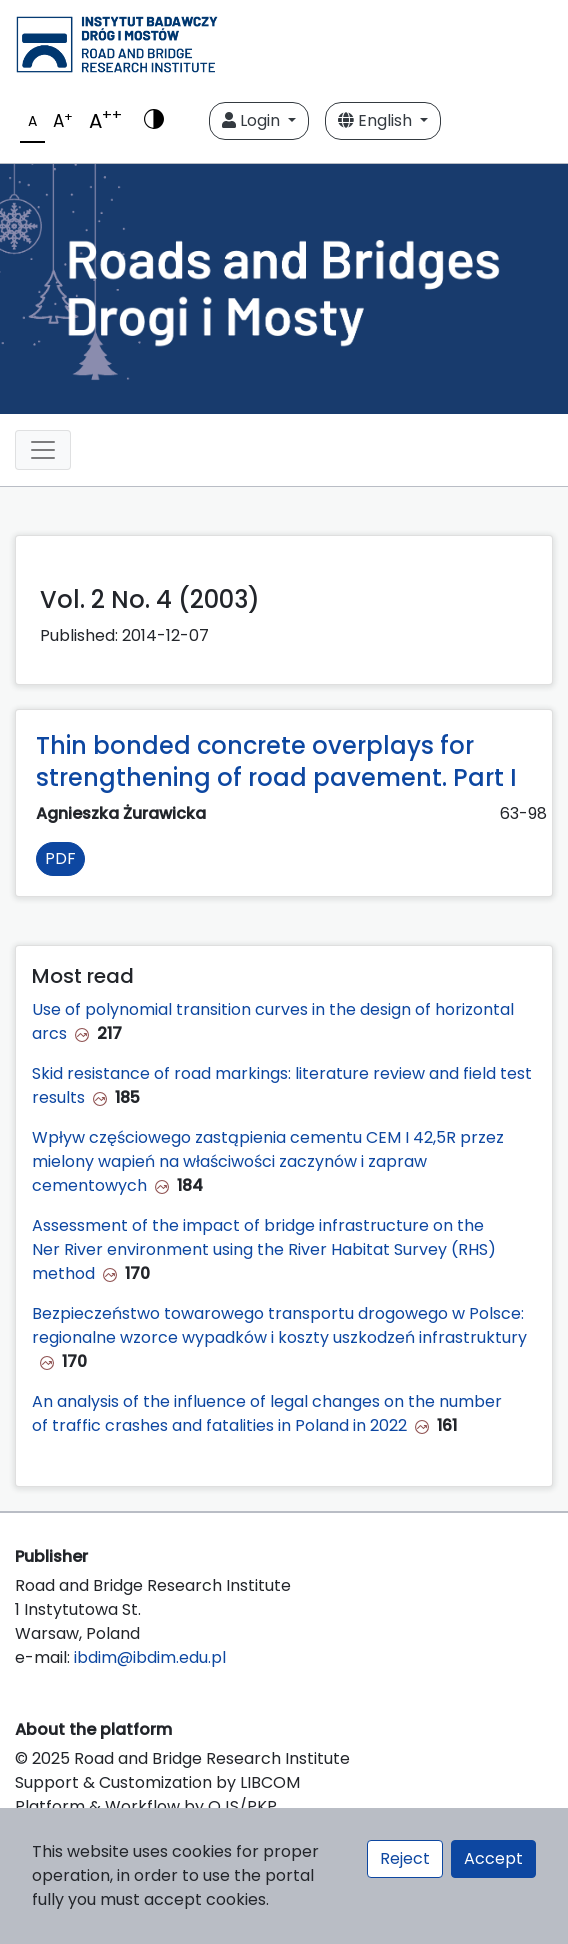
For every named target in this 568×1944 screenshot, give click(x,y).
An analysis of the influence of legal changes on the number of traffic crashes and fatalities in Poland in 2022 (267, 1413)
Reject (405, 1858)
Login (253, 120)
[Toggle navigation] (43, 450)
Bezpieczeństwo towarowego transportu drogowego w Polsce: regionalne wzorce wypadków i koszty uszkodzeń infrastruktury (279, 1325)
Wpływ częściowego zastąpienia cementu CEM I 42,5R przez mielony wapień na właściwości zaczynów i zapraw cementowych (268, 1161)
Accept (493, 1858)
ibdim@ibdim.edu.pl (150, 1657)
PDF (60, 858)
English (377, 120)
